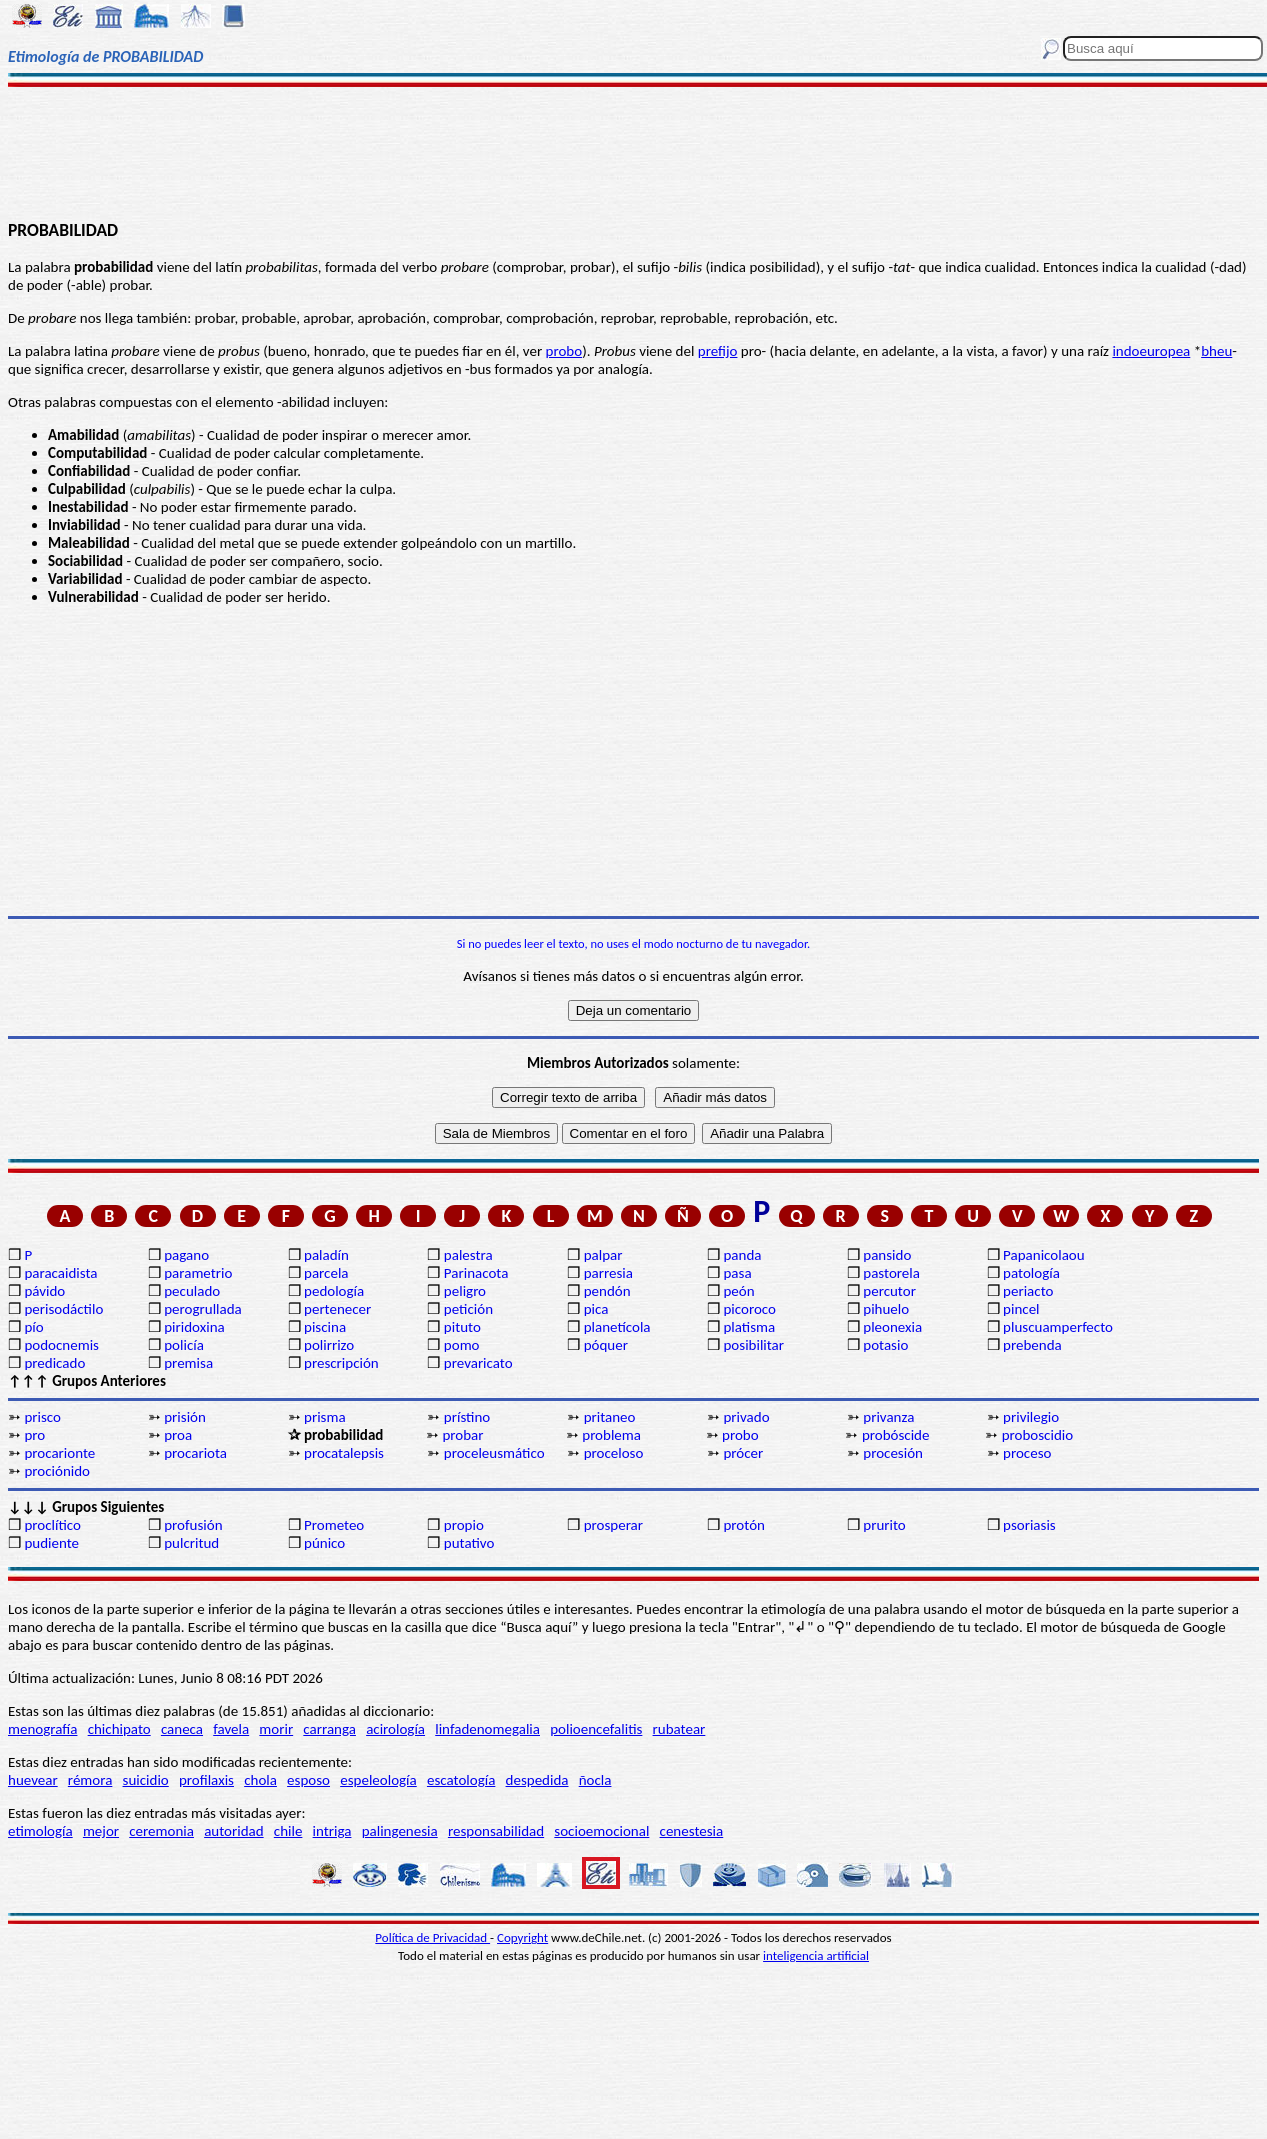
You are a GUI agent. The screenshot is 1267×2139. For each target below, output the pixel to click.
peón (738, 1291)
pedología (334, 1291)
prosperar (613, 1525)
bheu (1216, 351)
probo (564, 351)
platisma (749, 1327)
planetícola (617, 1327)
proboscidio (1037, 1435)
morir (276, 1729)
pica (596, 1309)
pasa (737, 1273)
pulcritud (191, 1543)
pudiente (51, 1543)
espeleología (378, 1780)
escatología (461, 1780)
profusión (193, 1525)
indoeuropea (1151, 351)
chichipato (119, 1729)
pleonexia (892, 1327)
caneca (182, 1729)
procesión (893, 1453)
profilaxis (206, 1780)
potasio (885, 1345)
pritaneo (610, 1417)
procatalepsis (344, 1453)
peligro (465, 1291)
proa (178, 1435)
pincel (1021, 1309)
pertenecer (337, 1309)
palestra (468, 1255)
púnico (324, 1543)
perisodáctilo (63, 1309)
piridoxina (194, 1327)
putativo (469, 1543)
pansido (887, 1255)
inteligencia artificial (816, 1955)
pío (33, 1327)
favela (231, 1729)
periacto (1028, 1291)
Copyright (522, 1937)
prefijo (718, 351)
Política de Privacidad (432, 1937)
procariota (195, 1453)
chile (288, 1831)
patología (1031, 1273)
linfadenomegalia (487, 1729)
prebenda (1032, 1345)
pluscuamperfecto (1058, 1327)
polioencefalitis (596, 1729)
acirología (395, 1729)
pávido (44, 1291)
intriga (332, 1831)
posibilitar (753, 1345)
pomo (462, 1345)
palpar (603, 1255)
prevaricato (478, 1363)
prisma (325, 1417)
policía (184, 1345)
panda (742, 1255)
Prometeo (334, 1525)
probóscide (896, 1435)
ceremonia (161, 1831)
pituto (462, 1327)
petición (468, 1309)
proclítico (52, 1525)
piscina (325, 1327)
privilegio (1031, 1417)
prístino (467, 1417)
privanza (888, 1417)
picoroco (749, 1309)
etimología (40, 1831)
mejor (101, 1831)
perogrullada (203, 1309)
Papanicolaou (1044, 1255)
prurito (884, 1525)
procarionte (59, 1453)
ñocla (595, 1780)
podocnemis (61, 1345)
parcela (326, 1273)
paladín (326, 1255)
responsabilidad (496, 1831)
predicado (54, 1363)
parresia (608, 1273)
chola (260, 1780)
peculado (192, 1291)
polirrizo (329, 1345)
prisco (42, 1417)
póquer (606, 1345)
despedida (537, 1780)
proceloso (614, 1453)
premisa (188, 1363)
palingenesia (400, 1831)
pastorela (891, 1273)
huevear (33, 1780)
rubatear (679, 1729)
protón (743, 1525)
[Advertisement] (634, 152)
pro (34, 1435)
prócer (743, 1453)
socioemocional (601, 1831)
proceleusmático (494, 1453)
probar (462, 1435)
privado (746, 1417)
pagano (186, 1255)
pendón (607, 1291)
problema (611, 1435)
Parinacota (476, 1273)
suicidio (146, 1780)
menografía (42, 1729)
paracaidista (60, 1273)
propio (464, 1525)
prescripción (341, 1363)
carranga (329, 1729)
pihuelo (886, 1309)
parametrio (198, 1273)
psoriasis (1029, 1525)
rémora (90, 1780)
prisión (185, 1417)
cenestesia (692, 1831)
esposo (308, 1780)
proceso (1027, 1453)
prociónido (57, 1471)
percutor (889, 1291)
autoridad (233, 1831)
